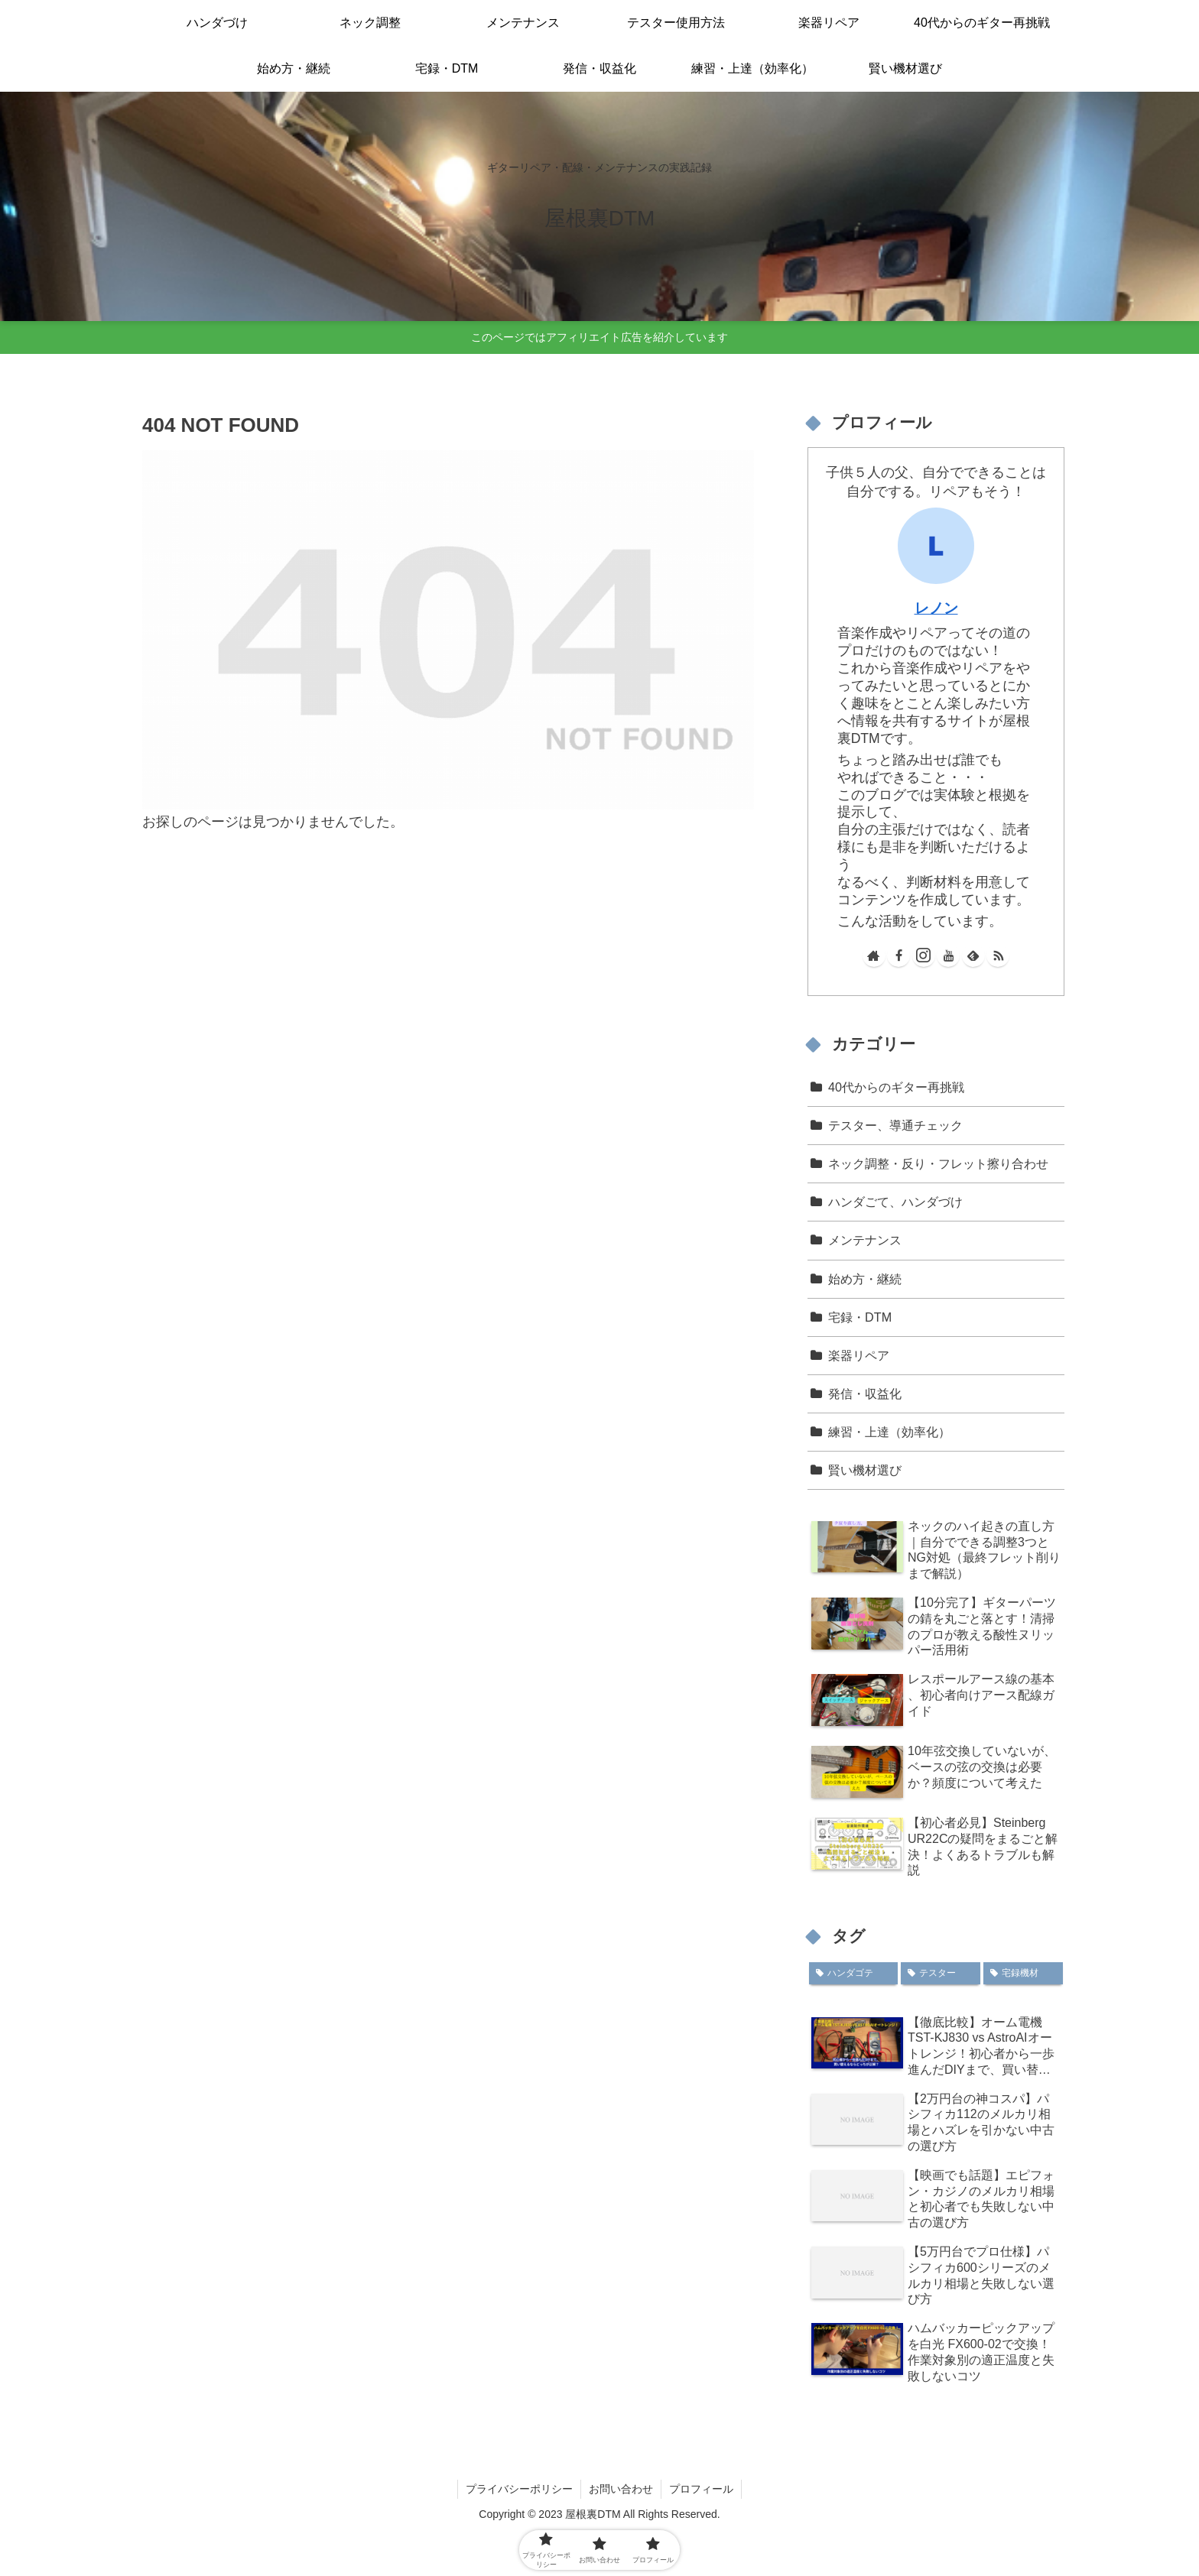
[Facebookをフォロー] (898, 955)
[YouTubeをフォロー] (948, 955)
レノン (936, 607)
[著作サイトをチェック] (874, 955)
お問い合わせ (621, 2489)
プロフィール (701, 2489)
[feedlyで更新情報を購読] (973, 955)
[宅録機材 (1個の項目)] (1023, 1973)
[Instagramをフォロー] (923, 955)
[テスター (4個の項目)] (940, 1973)
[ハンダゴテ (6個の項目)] (853, 1973)
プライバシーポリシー (519, 2489)
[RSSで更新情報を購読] (997, 955)
